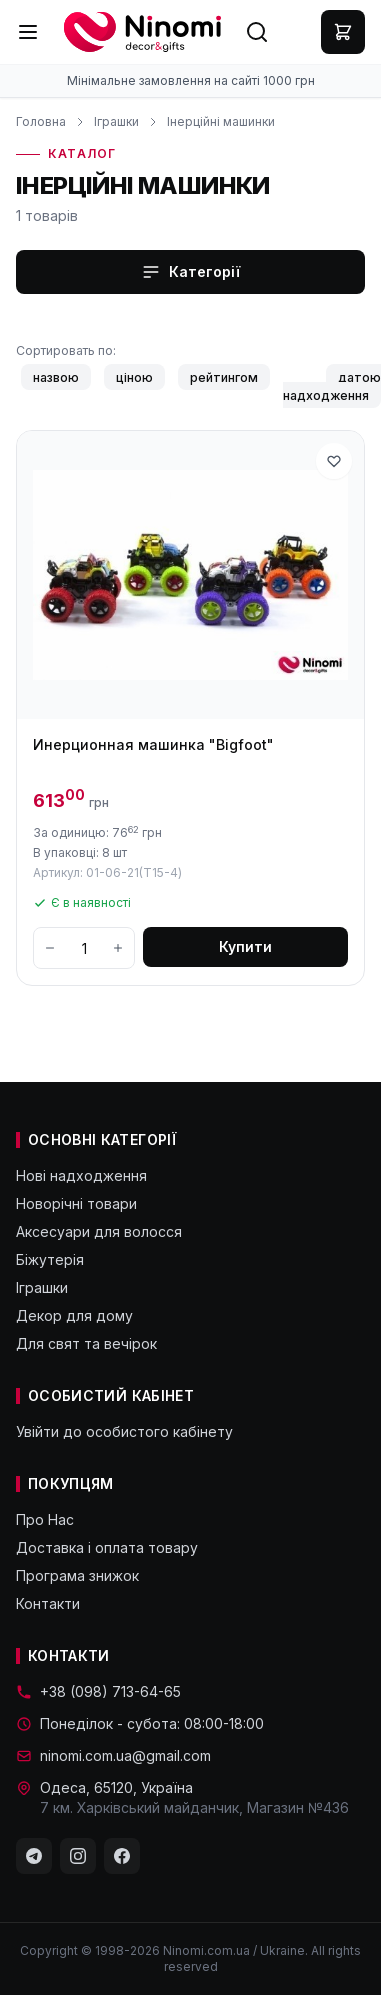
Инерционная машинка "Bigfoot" (153, 744)
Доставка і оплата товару (107, 1547)
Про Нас (45, 1519)
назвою (56, 376)
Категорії (190, 272)
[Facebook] (122, 1856)
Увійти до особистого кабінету (124, 1431)
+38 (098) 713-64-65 (98, 1691)
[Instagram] (78, 1856)
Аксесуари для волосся (99, 1231)
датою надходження (332, 385)
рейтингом (224, 376)
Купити (245, 946)
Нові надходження (81, 1175)
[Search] (257, 32)
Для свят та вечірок (86, 1343)
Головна (41, 121)
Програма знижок (77, 1575)
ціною (134, 376)
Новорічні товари (76, 1203)
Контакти (48, 1603)
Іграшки (116, 121)
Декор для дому (74, 1315)
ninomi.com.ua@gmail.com (113, 1755)
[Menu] (28, 32)
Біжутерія (50, 1259)
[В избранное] (334, 461)
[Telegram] (34, 1856)
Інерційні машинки (221, 121)
